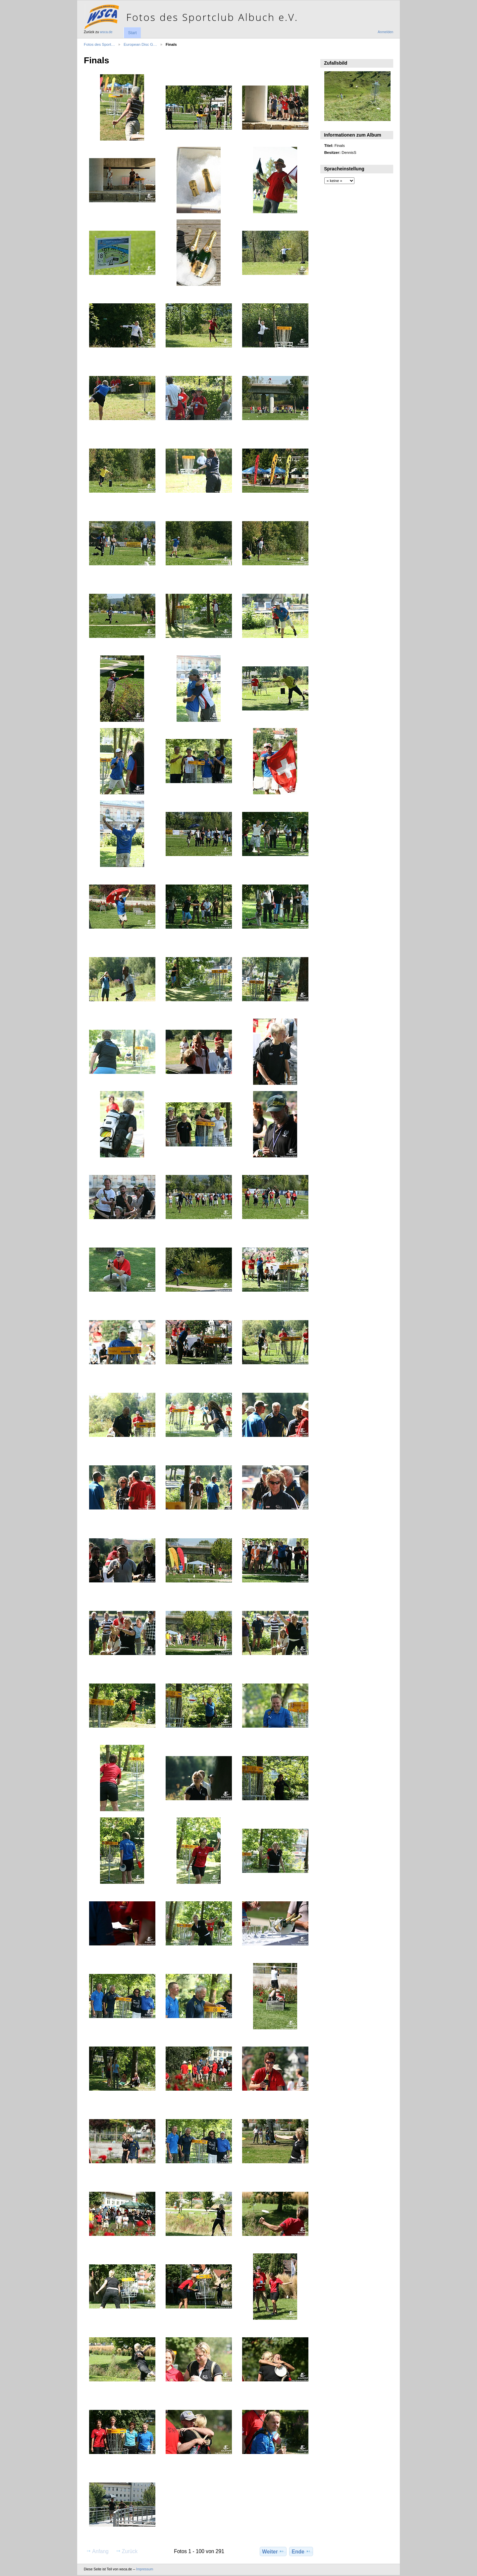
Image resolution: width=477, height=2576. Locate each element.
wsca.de (106, 32)
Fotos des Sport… (99, 44)
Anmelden (385, 32)
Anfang (97, 2551)
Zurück (127, 2551)
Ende (301, 2551)
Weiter (273, 2551)
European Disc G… (140, 44)
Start (132, 33)
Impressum (144, 2569)
